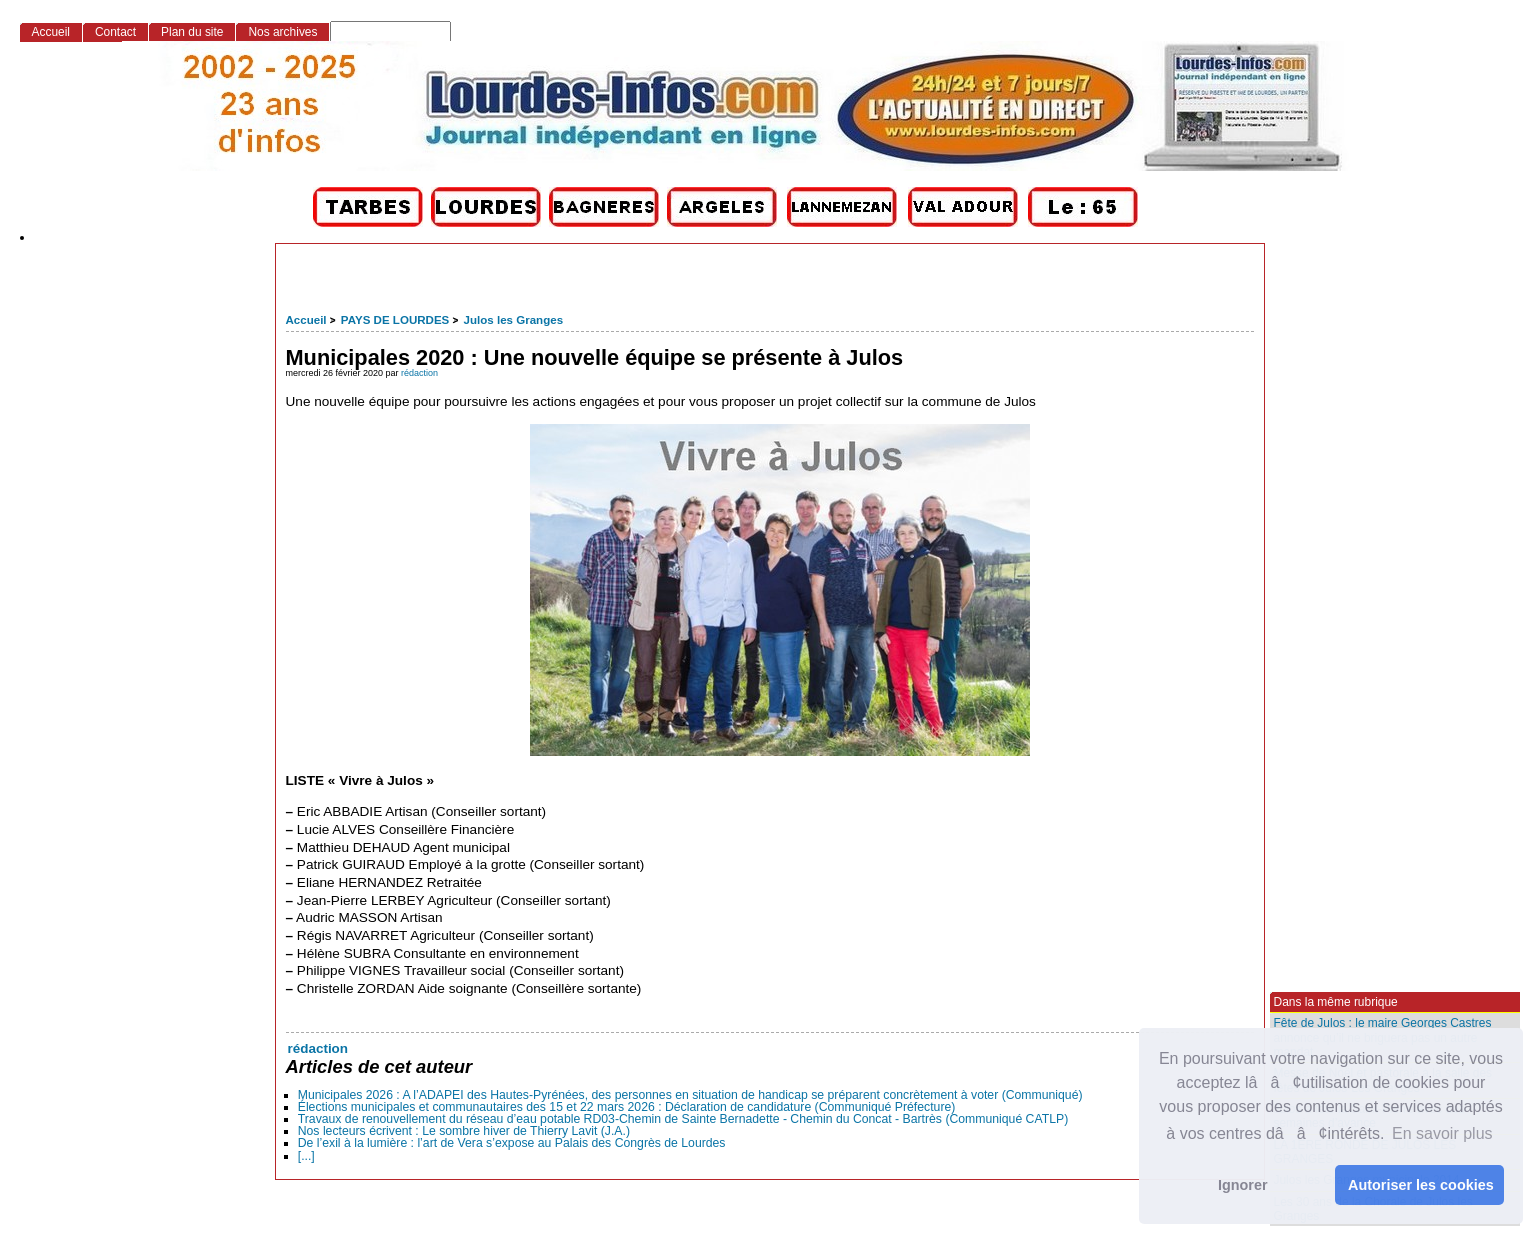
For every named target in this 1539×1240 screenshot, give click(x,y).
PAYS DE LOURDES (395, 320)
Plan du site (192, 32)
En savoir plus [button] (1442, 1133)
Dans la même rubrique (1336, 1002)
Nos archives (282, 32)
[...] (306, 1156)
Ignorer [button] (1243, 1185)
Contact (115, 32)
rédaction (419, 373)
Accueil (306, 320)
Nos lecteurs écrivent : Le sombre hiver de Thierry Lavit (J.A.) (464, 1131)
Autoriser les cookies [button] (1421, 1185)
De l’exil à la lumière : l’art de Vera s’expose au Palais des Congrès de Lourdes (512, 1143)
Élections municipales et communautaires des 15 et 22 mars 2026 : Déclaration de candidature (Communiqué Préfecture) (627, 1107)
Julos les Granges (513, 320)
